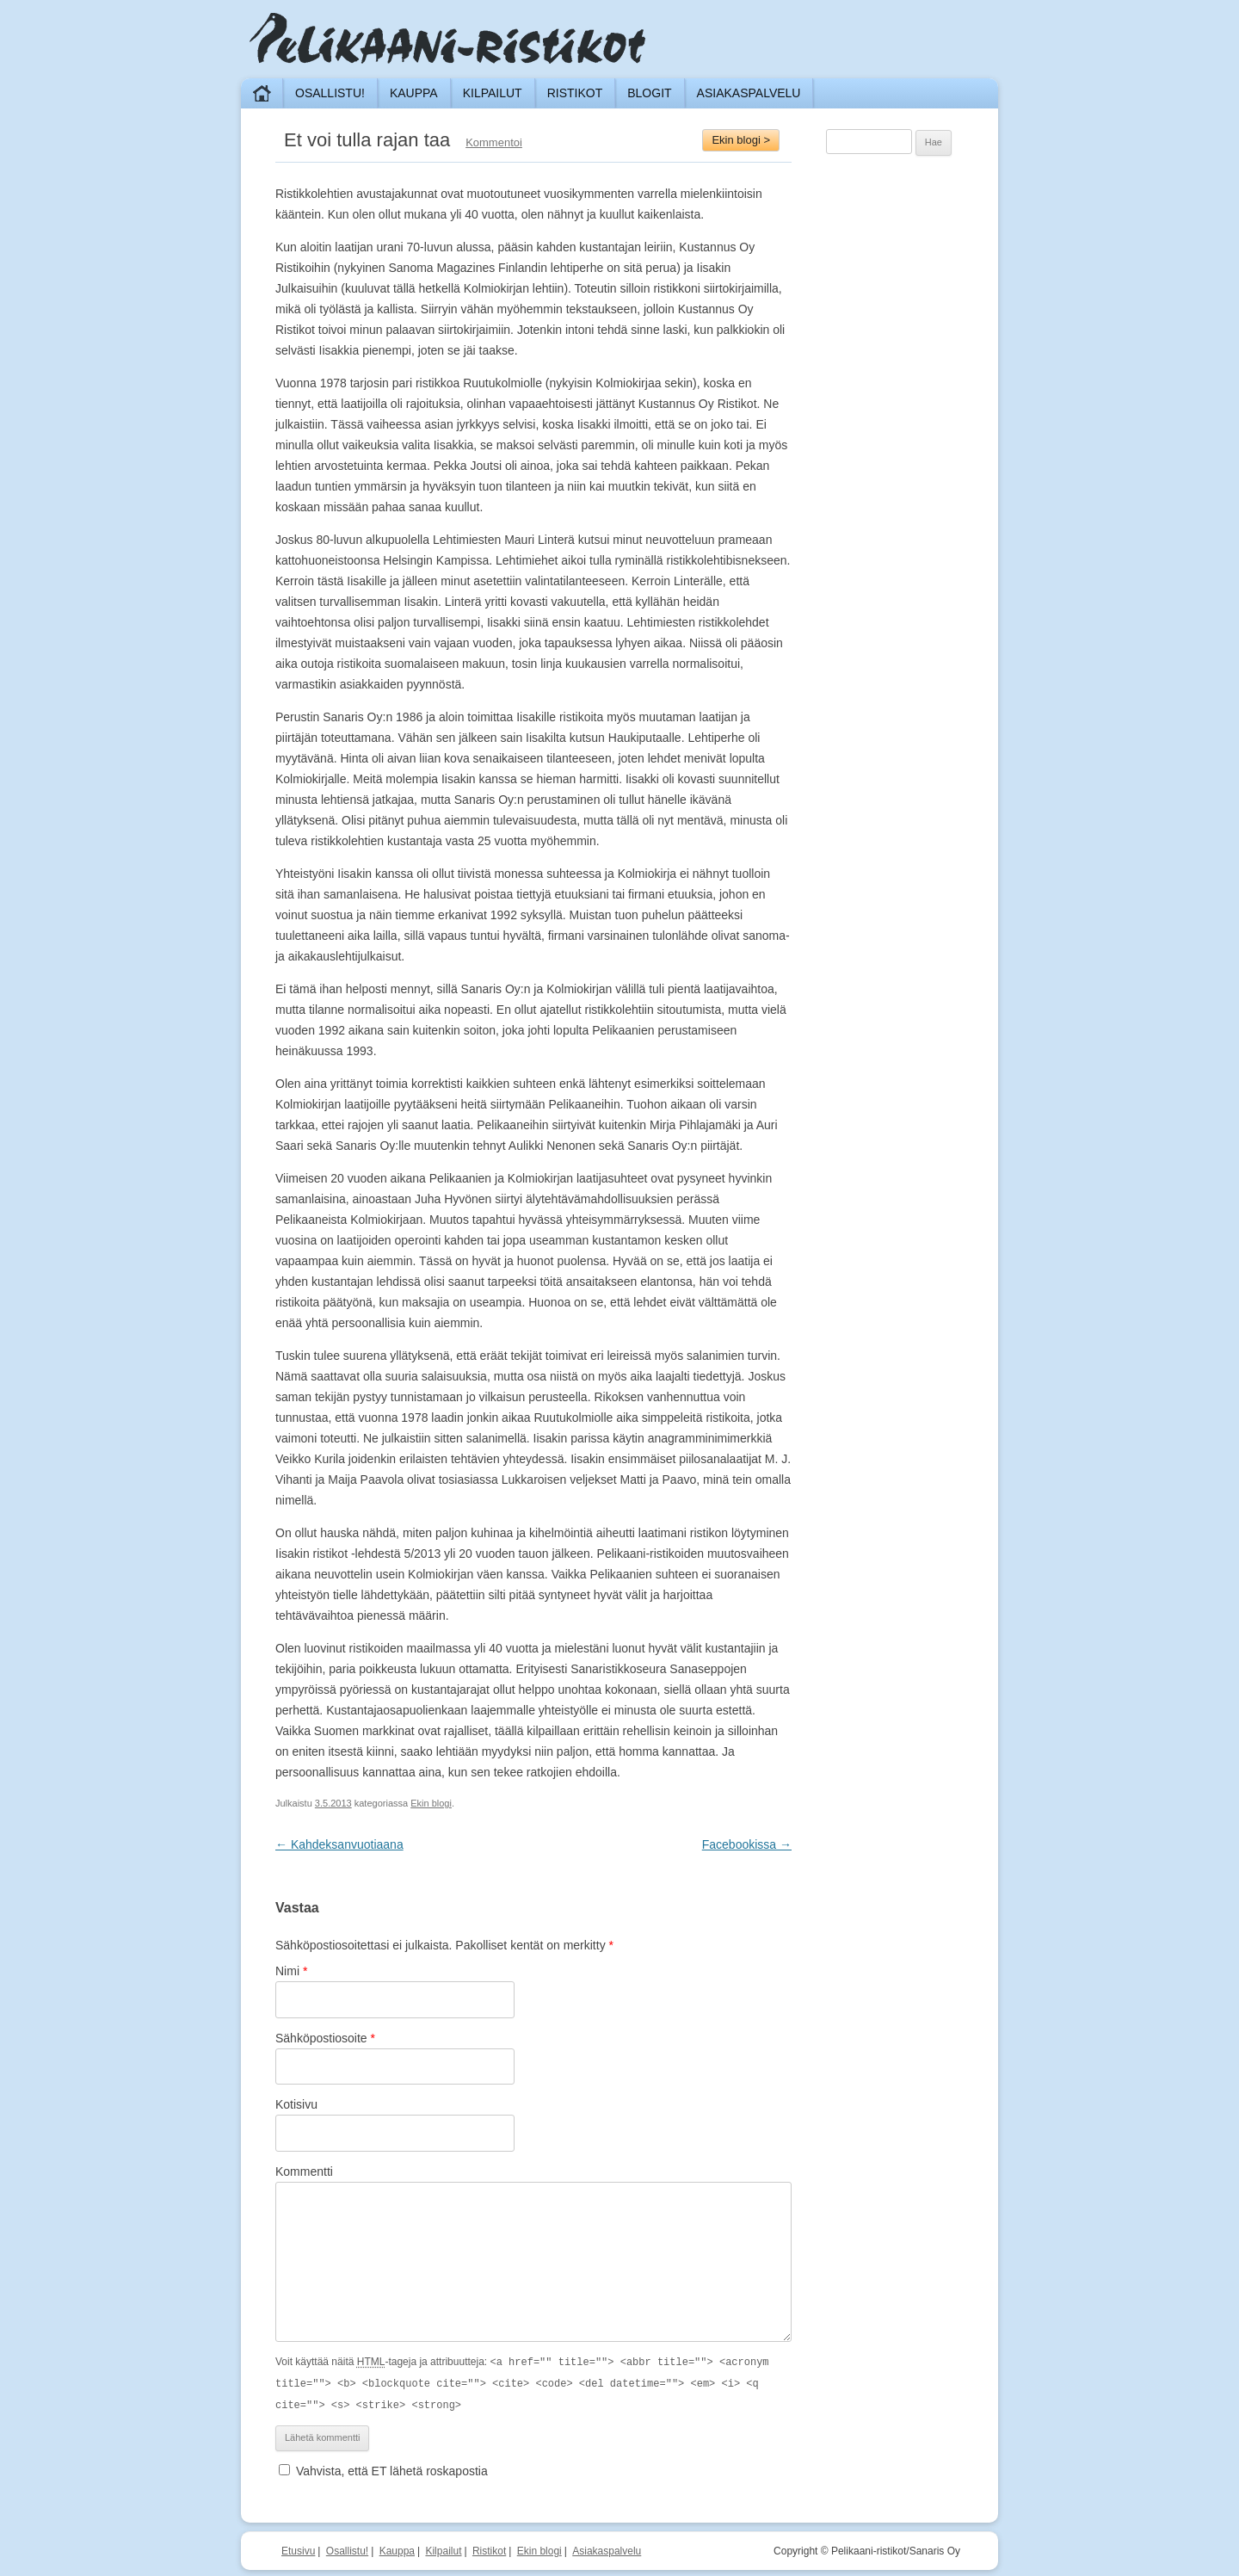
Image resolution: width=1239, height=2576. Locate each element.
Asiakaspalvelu (749, 93)
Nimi (291, 1971)
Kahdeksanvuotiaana (339, 1844)
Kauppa (414, 93)
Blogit (649, 93)
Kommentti (304, 2171)
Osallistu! (330, 93)
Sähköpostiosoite (325, 2038)
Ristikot (575, 93)
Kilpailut (492, 93)
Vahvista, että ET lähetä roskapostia (383, 2468)
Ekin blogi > (741, 139)
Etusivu (298, 2548)
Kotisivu (296, 2104)
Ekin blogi (431, 1803)
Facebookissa (747, 1844)
